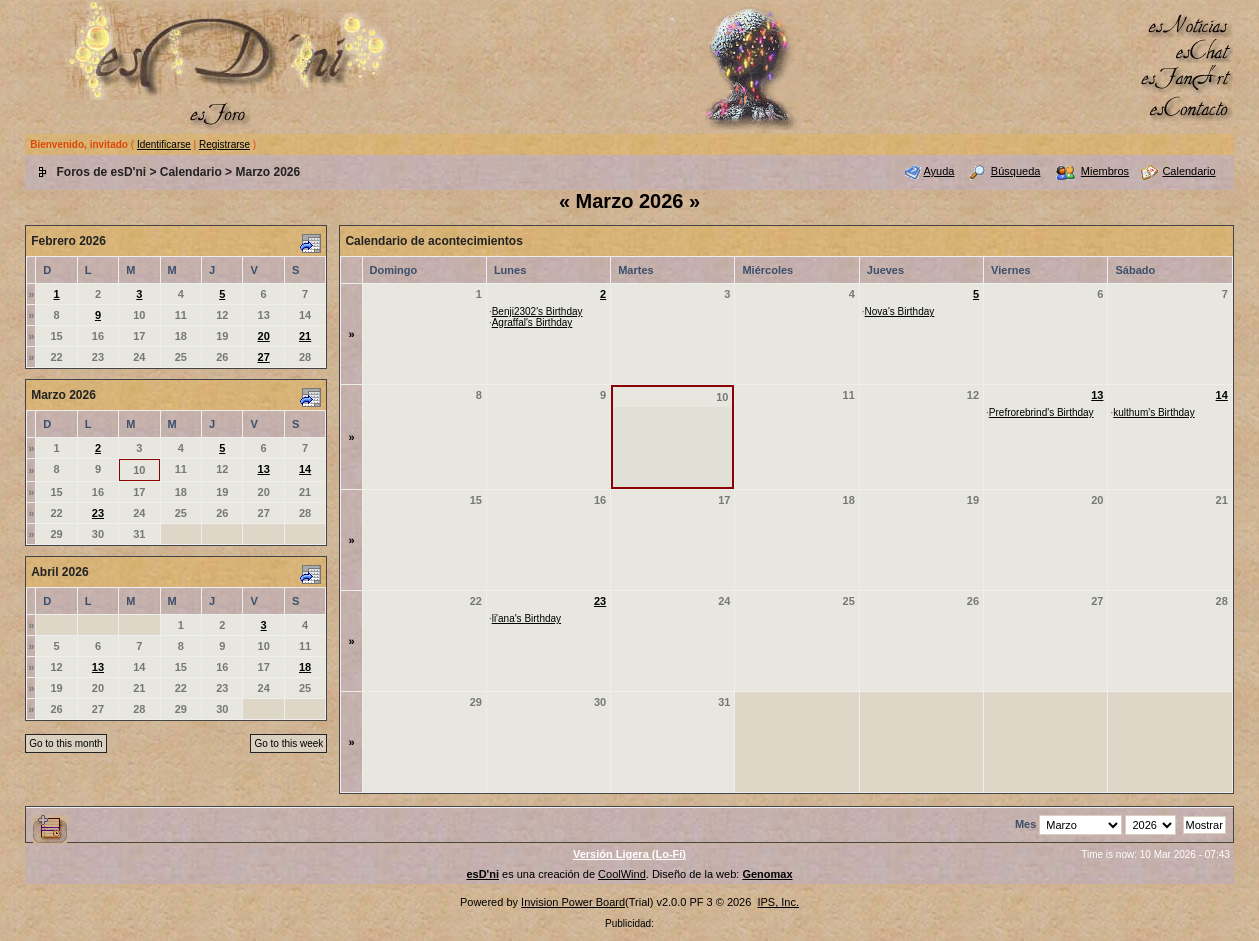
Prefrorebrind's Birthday (1041, 412)
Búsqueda (1016, 171)
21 (305, 336)
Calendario (191, 172)
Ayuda (938, 171)
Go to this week (288, 743)
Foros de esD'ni (102, 172)
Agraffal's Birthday (532, 322)
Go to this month (65, 743)
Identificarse (164, 144)
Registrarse (224, 144)
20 (264, 336)
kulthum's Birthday (1153, 412)
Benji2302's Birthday (537, 311)
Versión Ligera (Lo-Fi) (629, 854)
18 (305, 667)
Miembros (1105, 171)
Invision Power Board (573, 902)
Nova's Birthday (900, 311)
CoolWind (622, 874)
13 (264, 469)
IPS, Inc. (778, 902)
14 (305, 469)
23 (98, 513)
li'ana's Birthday (526, 618)
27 (264, 357)
